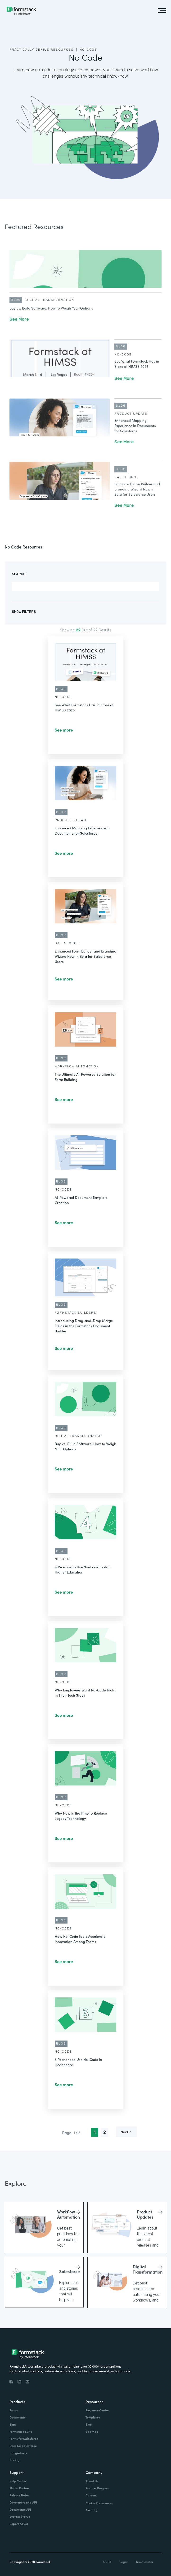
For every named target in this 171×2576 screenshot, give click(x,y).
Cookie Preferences (99, 2503)
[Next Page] (126, 2132)
